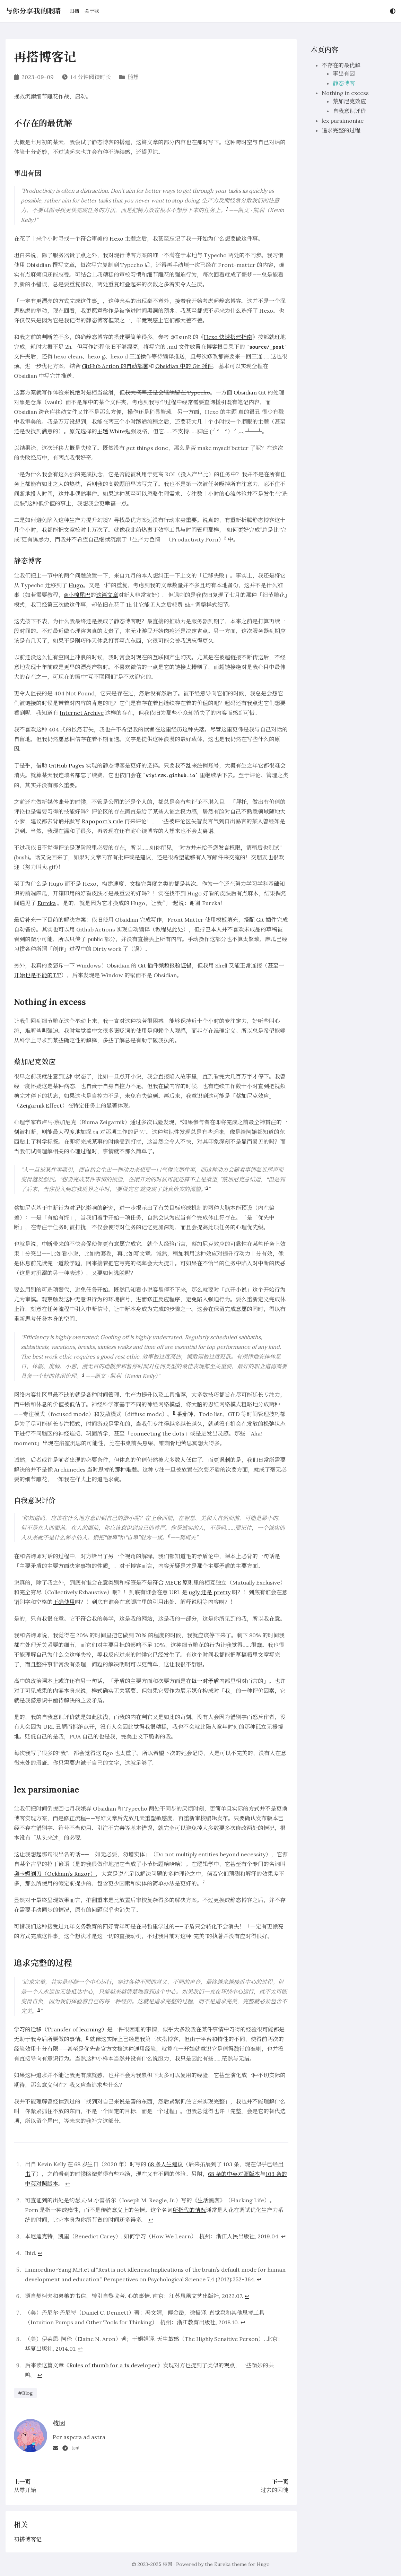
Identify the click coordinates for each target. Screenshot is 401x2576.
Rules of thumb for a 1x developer (113, 2365)
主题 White (111, 431)
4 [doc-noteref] (83, 1374)
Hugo (76, 585)
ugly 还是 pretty (209, 1592)
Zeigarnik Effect (40, 1105)
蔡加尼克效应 (349, 101)
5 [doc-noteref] (174, 1412)
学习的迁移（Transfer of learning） (60, 2029)
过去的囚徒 (274, 2490)
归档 (74, 11)
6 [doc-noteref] (169, 1535)
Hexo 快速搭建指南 (228, 336)
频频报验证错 (175, 965)
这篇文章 (107, 594)
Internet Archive (82, 712)
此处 (177, 929)
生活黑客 (209, 2200)
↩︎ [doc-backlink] (67, 2183)
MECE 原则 (179, 1582)
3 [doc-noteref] (207, 1187)
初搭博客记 (28, 2539)
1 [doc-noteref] (226, 208)
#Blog (25, 2393)
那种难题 (126, 1469)
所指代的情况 (189, 2209)
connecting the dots (157, 1433)
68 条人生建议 (165, 2164)
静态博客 (344, 83)
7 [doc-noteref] (203, 1881)
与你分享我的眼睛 (33, 11)
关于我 (92, 11)
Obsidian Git (250, 392)
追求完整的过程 (341, 130)
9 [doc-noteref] (87, 2037)
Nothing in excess (345, 92)
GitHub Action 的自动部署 (115, 366)
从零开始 (25, 2490)
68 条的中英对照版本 (234, 2173)
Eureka (46, 903)
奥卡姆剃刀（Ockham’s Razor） (55, 1873)
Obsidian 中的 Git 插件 (184, 366)
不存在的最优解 (341, 65)
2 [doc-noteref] (225, 537)
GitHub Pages (67, 765)
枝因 (167, 2564)
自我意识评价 (349, 110)
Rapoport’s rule (102, 821)
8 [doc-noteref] (38, 2009)
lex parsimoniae (343, 120)
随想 (133, 76)
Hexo (116, 238)
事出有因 (344, 73)
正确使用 (64, 1601)
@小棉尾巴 (77, 594)
